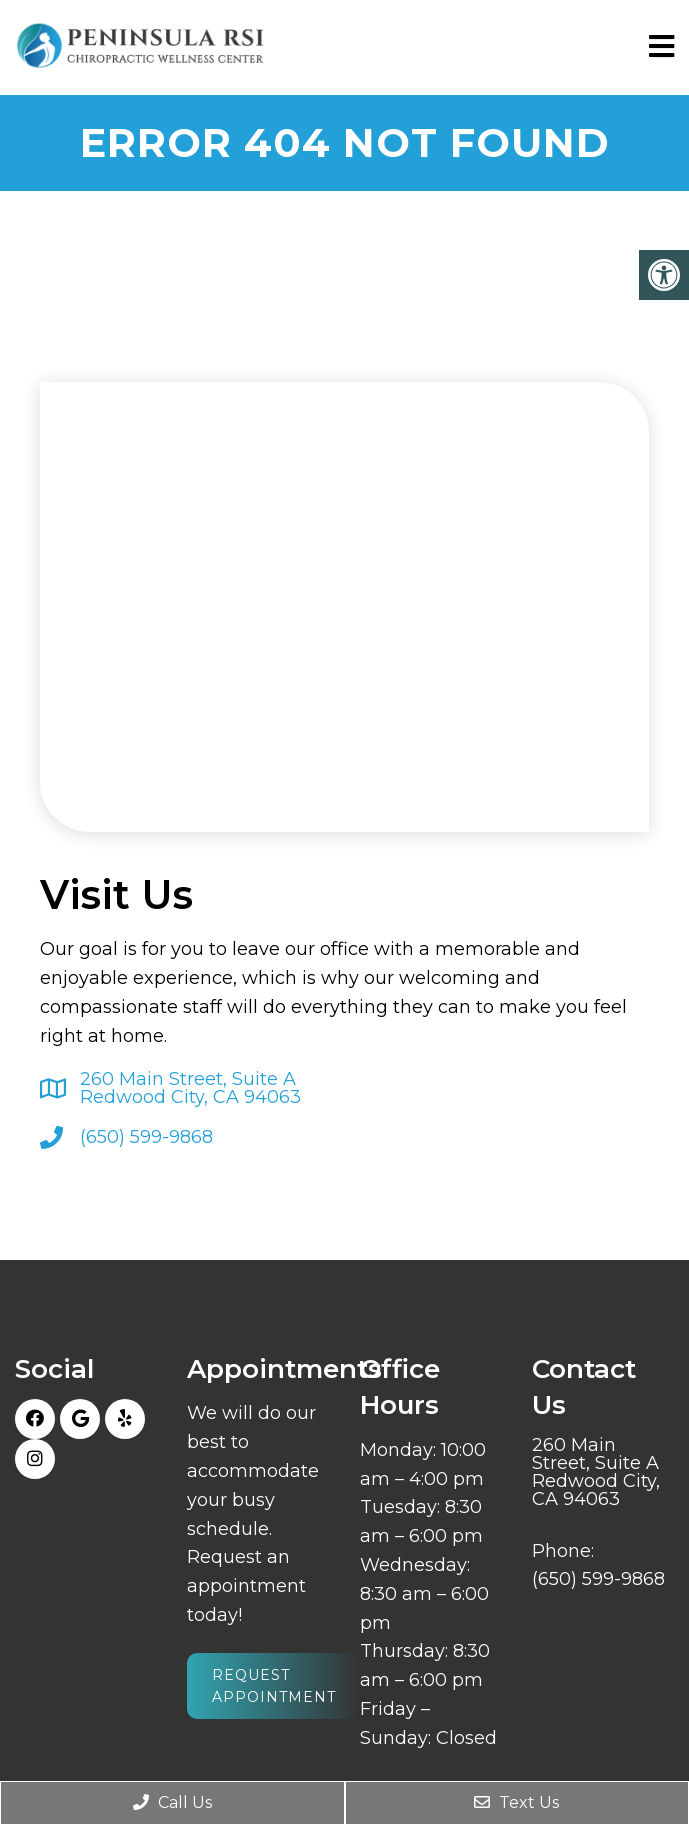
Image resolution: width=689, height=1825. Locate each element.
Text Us (516, 1802)
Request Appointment (274, 1686)
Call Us (172, 1802)
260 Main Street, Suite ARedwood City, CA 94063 (190, 1088)
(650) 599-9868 (146, 1137)
